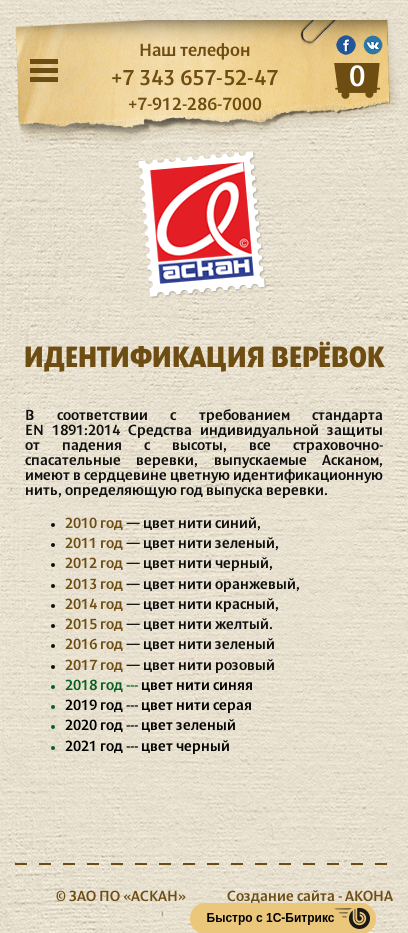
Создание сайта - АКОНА (310, 897)
